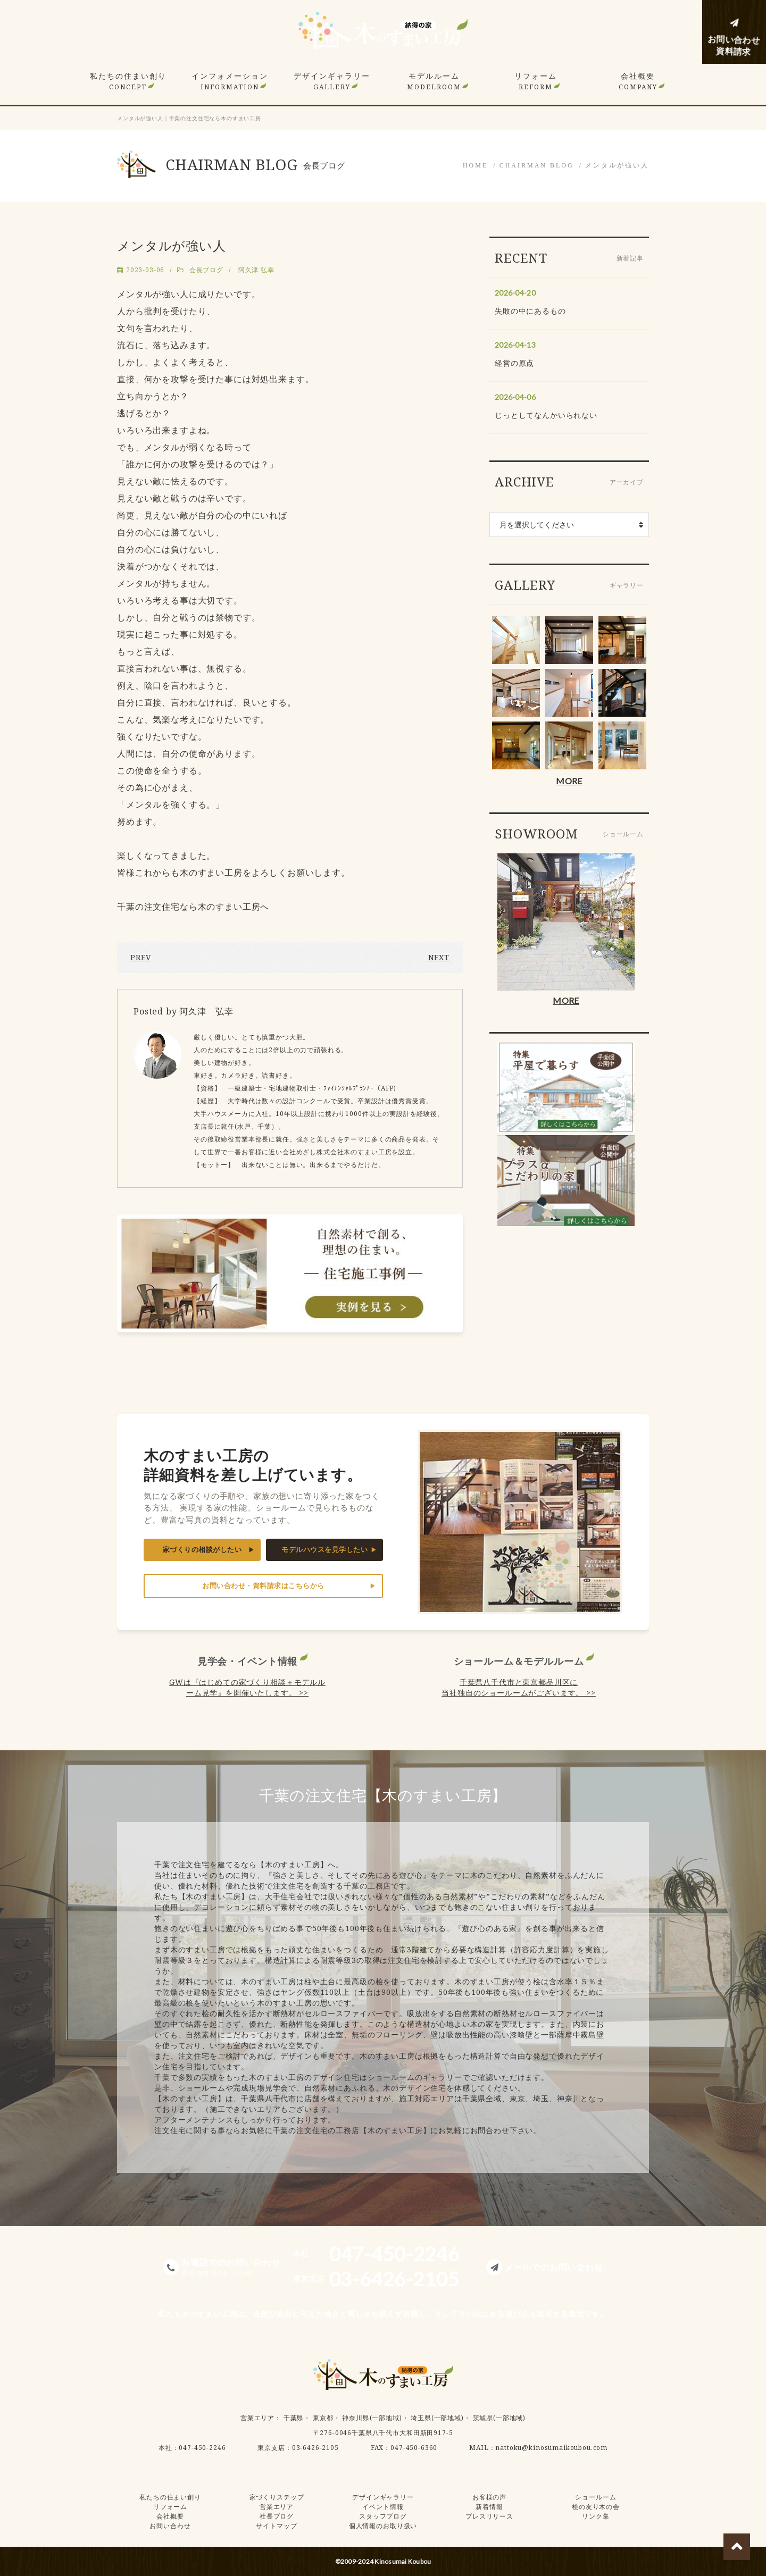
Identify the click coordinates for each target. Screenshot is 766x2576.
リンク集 (595, 2516)
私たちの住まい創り (128, 81)
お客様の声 (489, 2497)
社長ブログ (277, 2516)
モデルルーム (434, 81)
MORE (569, 781)
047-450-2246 (202, 2447)
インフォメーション (230, 81)
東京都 (323, 2417)
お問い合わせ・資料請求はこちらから (263, 1585)
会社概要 (638, 81)
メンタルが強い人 (617, 165)
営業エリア (257, 2417)
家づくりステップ (276, 2497)
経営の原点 (514, 363)
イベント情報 (382, 2506)
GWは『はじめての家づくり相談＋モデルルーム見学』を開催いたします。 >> (247, 1687)
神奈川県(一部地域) (372, 2417)
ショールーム (595, 2497)
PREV (140, 957)
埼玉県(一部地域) (437, 2417)
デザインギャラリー (332, 81)
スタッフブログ (383, 2516)
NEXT (438, 957)
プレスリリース (489, 2516)
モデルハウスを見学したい (324, 1549)
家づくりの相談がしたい (202, 1549)
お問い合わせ (169, 2525)
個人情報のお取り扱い (383, 2525)
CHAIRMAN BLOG (536, 165)
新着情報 (489, 2506)
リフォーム (535, 81)
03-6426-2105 (315, 2447)
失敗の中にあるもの (530, 311)
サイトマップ (276, 2525)
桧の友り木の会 (596, 2506)
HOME (475, 165)
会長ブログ (206, 269)
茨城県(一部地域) (499, 2417)
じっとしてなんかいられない (546, 415)
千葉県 (294, 2417)
